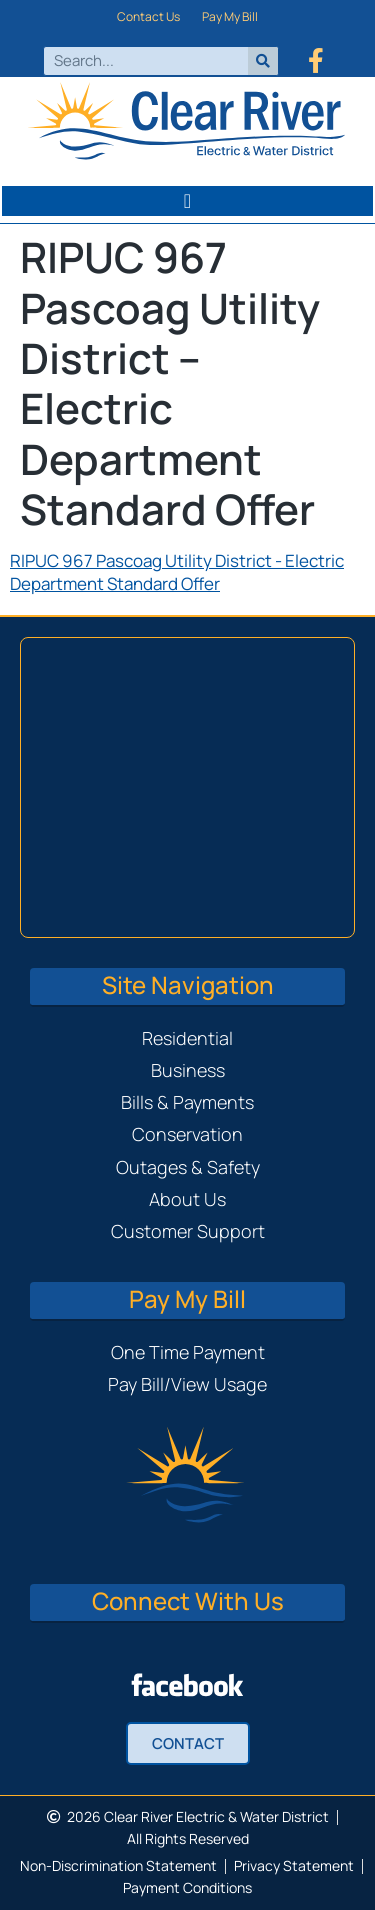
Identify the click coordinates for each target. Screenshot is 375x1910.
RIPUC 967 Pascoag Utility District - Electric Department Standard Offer (177, 571)
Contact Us (148, 16)
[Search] (263, 61)
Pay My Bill (230, 16)
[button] (187, 201)
